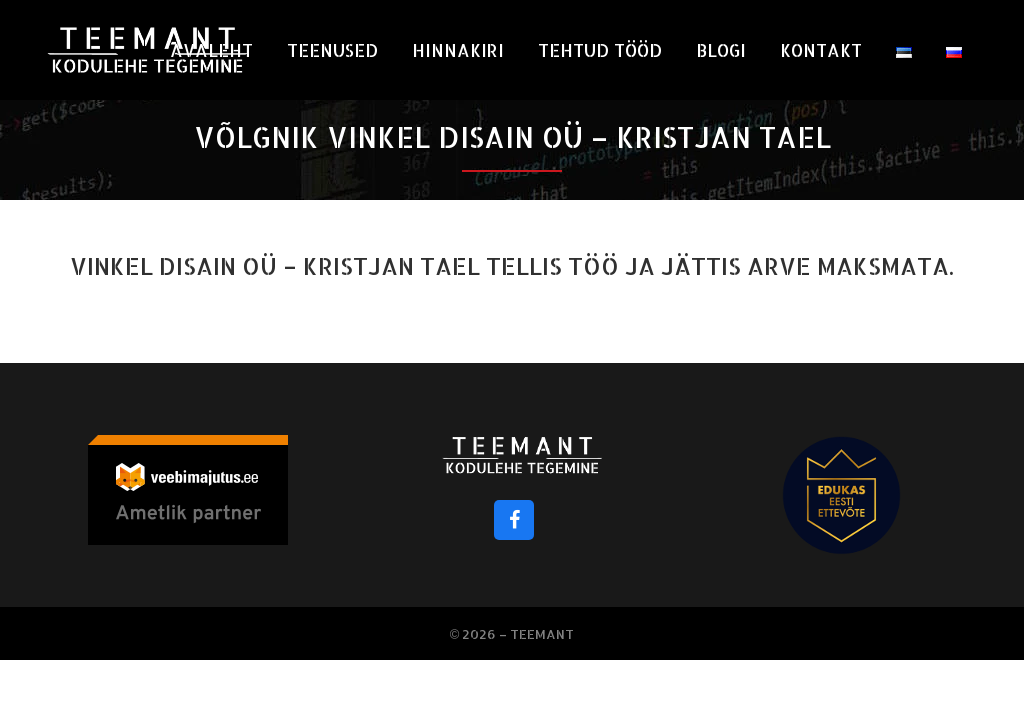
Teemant (542, 634)
